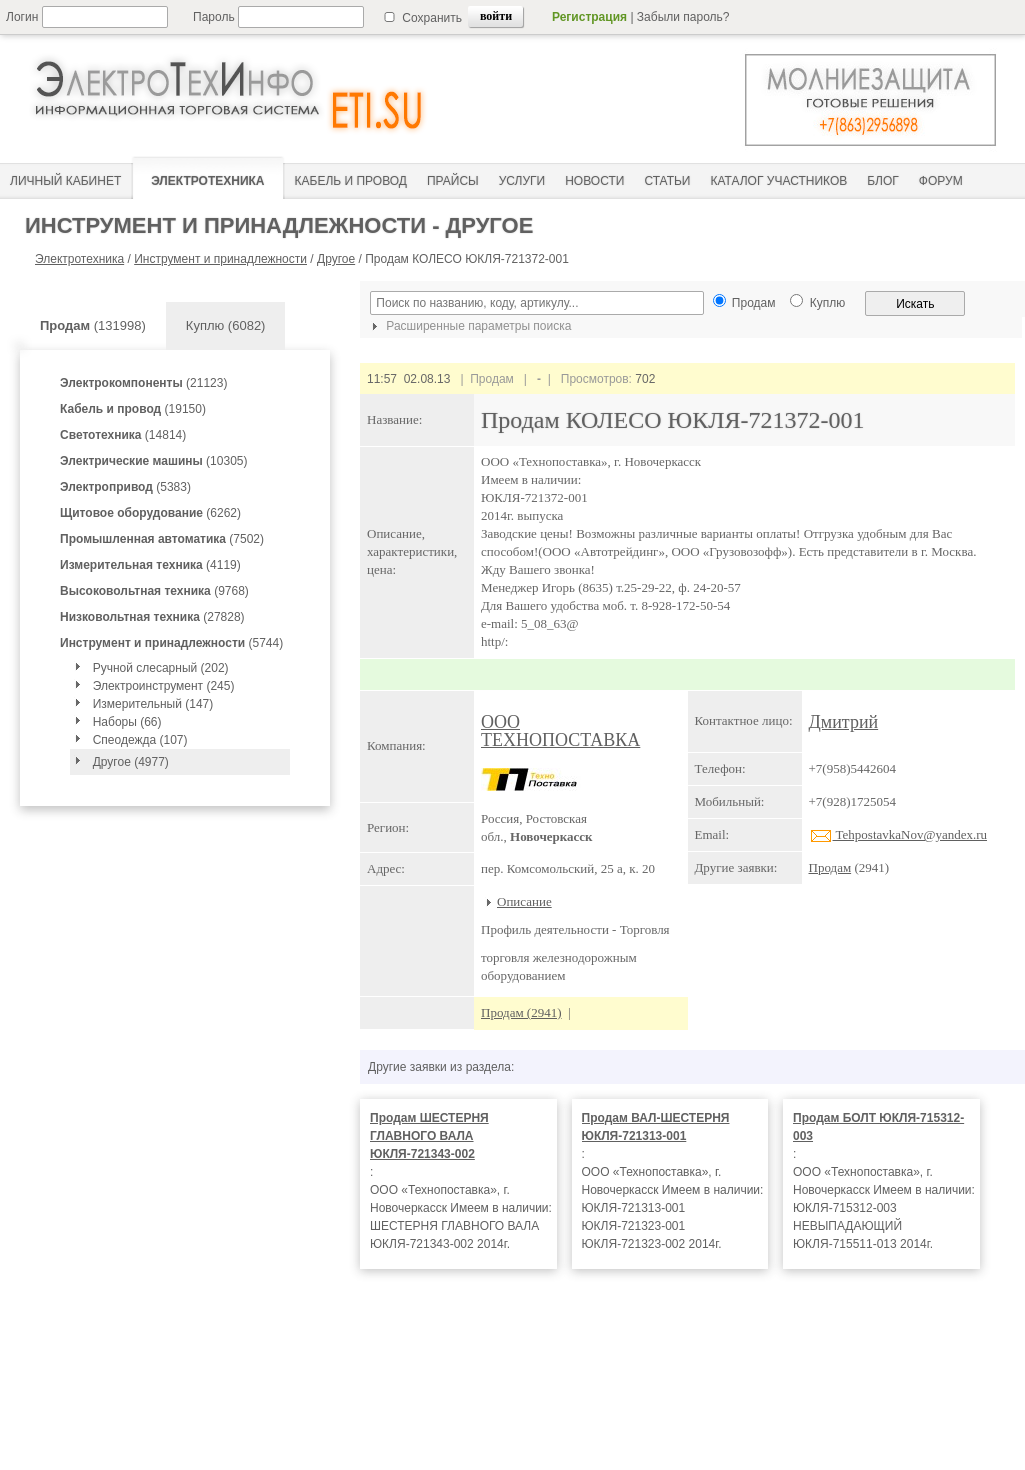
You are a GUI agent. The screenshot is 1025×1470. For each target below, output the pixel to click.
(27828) (152, 617)
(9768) (154, 591)
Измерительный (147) (153, 704)
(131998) (93, 325)
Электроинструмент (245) (164, 686)
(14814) (123, 435)
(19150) (133, 409)
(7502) (162, 539)
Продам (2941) (521, 1012)
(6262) (150, 513)
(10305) (153, 461)
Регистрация (589, 17)
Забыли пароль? (683, 17)
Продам (830, 867)
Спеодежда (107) (140, 740)
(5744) (171, 643)
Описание (524, 901)
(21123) (143, 383)
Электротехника (79, 259)
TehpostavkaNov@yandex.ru (898, 834)
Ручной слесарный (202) (161, 668)
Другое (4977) (131, 762)
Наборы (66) (127, 722)
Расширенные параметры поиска (469, 326)
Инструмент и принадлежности (220, 259)
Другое (336, 259)
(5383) (125, 487)
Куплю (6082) (226, 325)
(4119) (150, 565)
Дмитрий (844, 722)
